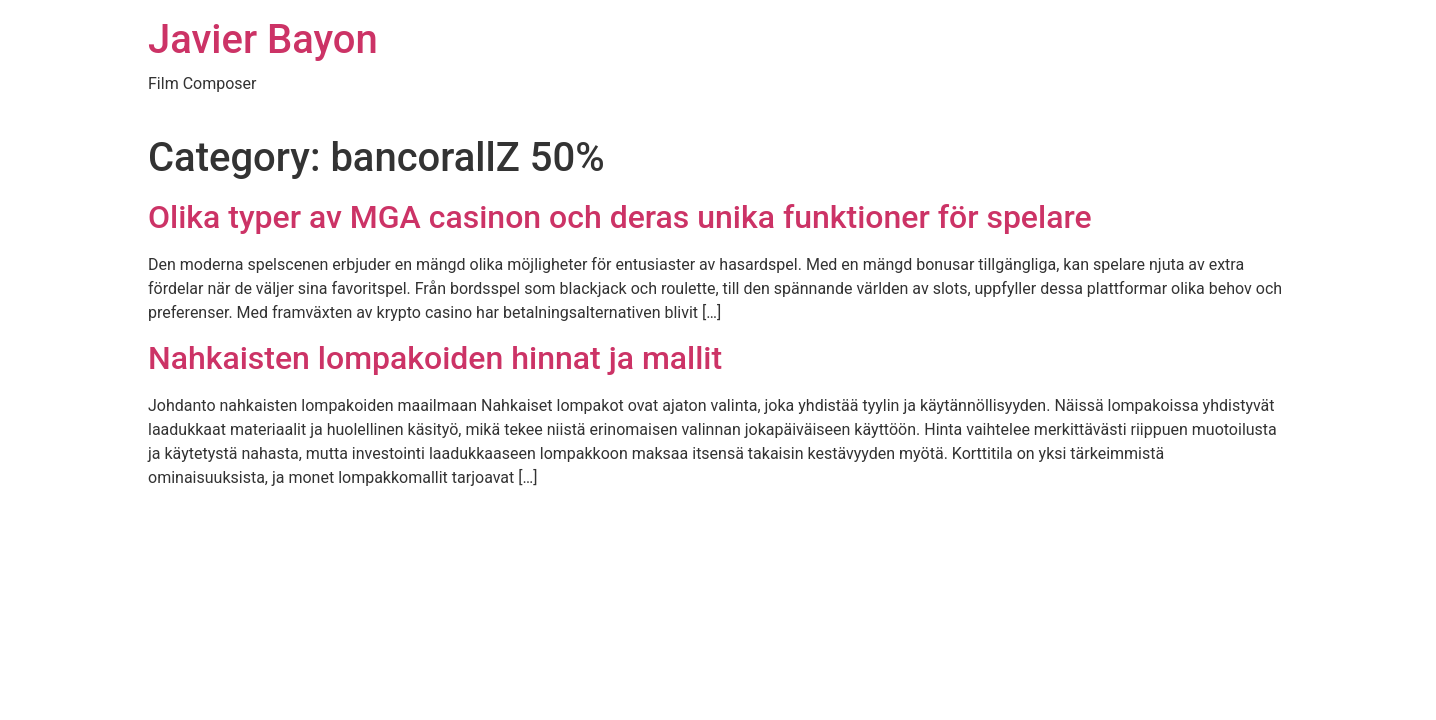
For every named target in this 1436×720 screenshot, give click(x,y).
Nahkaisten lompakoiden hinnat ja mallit (435, 358)
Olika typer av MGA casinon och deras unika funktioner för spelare (620, 217)
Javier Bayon (263, 39)
